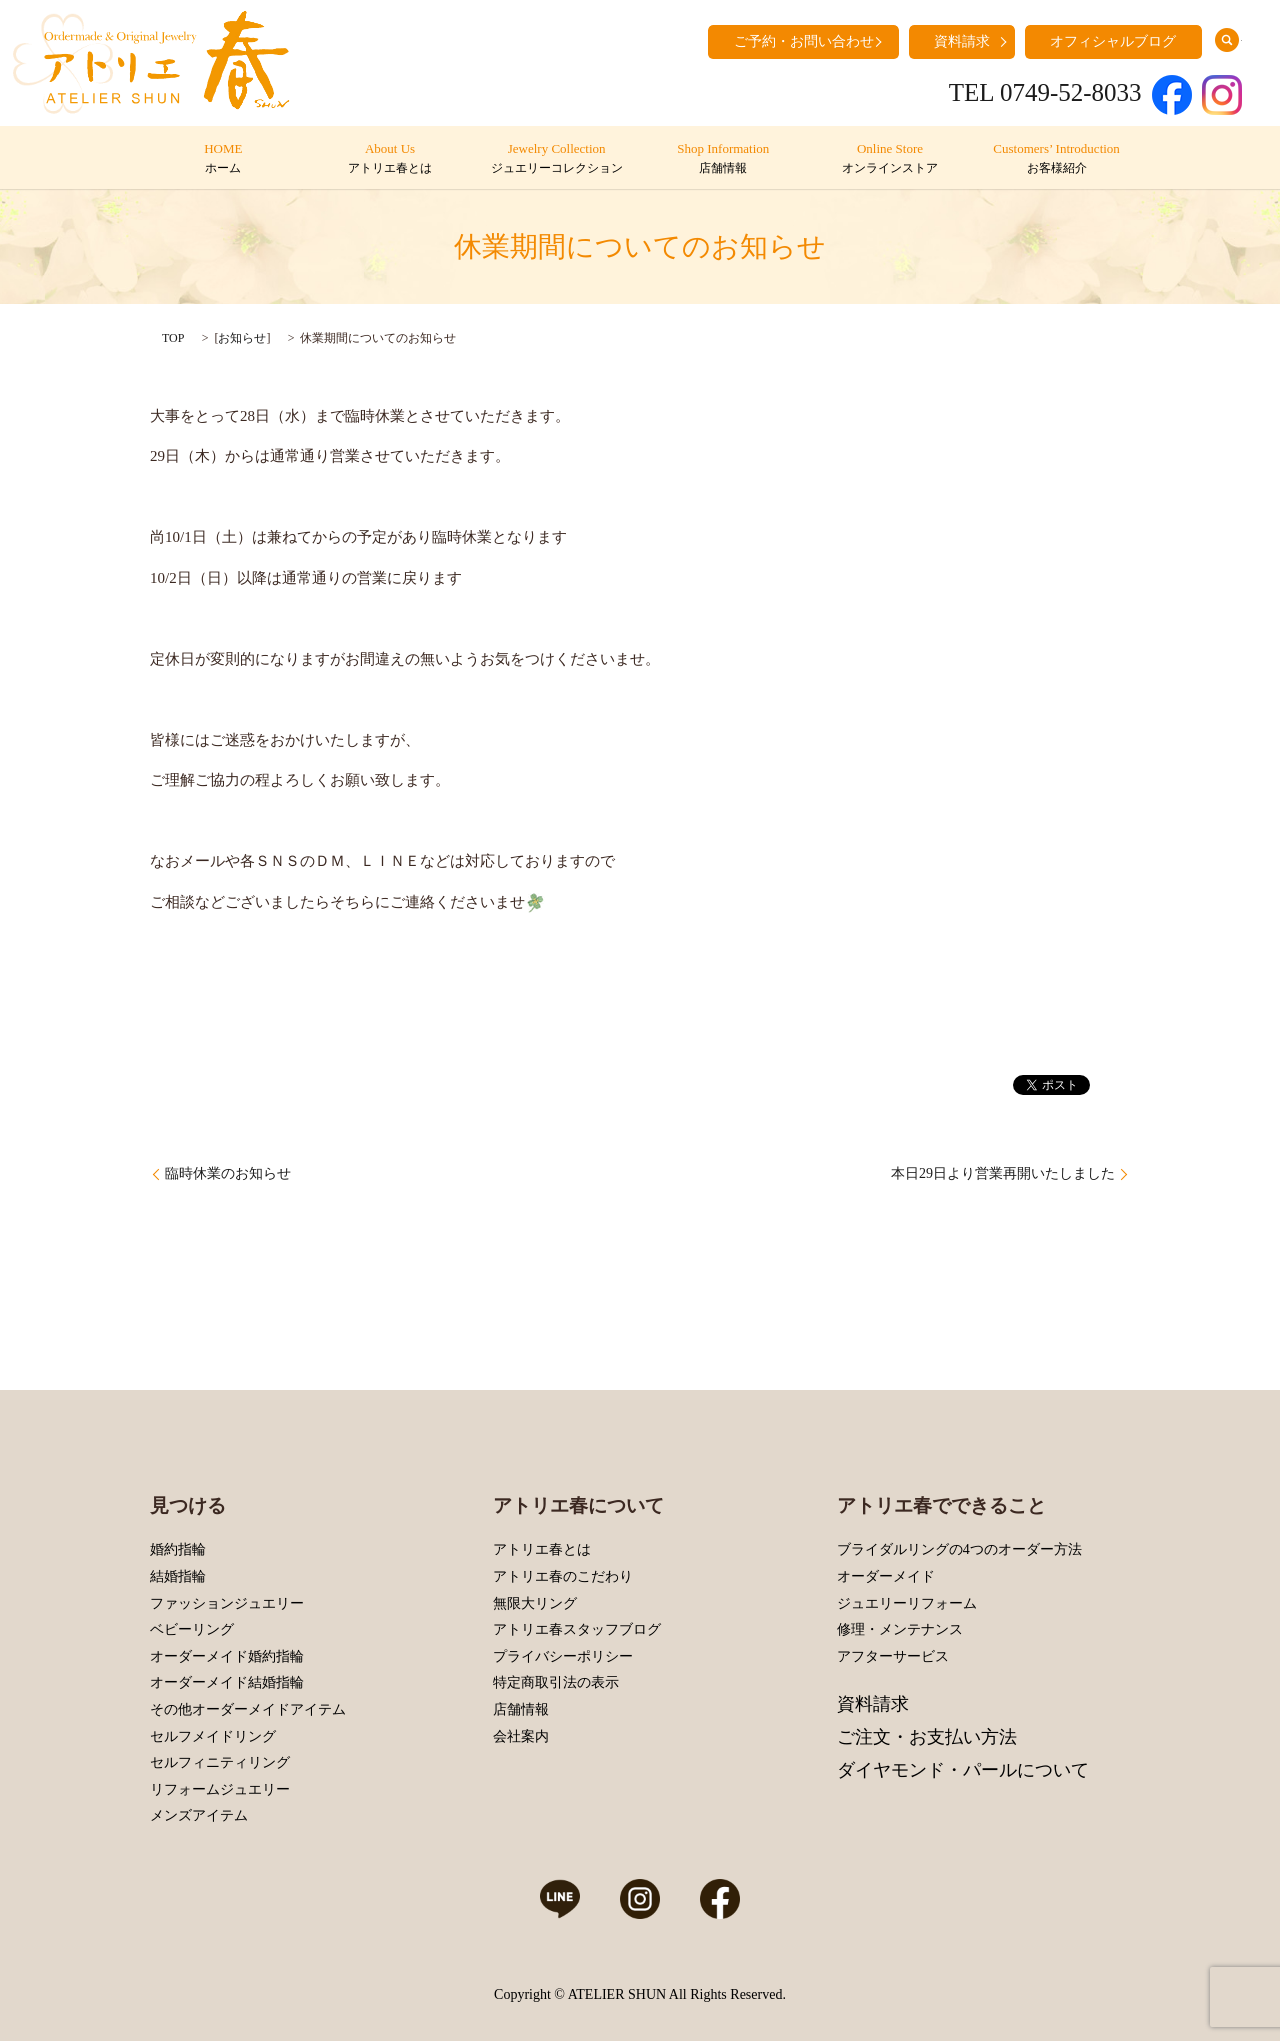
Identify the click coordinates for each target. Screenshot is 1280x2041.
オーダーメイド (886, 1576)
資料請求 (962, 41)
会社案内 (521, 1736)
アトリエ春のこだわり (563, 1576)
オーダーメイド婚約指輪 (227, 1656)
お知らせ (242, 338)
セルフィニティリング (220, 1762)
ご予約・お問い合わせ (804, 41)
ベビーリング (192, 1629)
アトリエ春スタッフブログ (577, 1629)
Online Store (889, 159)
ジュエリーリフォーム (907, 1603)
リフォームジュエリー (220, 1789)
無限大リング (535, 1603)
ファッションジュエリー (227, 1603)
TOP (173, 338)
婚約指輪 (178, 1549)
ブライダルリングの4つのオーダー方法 (959, 1549)
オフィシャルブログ (1113, 41)
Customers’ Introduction (1056, 159)
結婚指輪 (178, 1576)
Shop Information (723, 159)
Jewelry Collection (556, 159)
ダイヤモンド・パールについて (963, 1770)
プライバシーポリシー (563, 1656)
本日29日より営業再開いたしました (1003, 1173)
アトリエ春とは (542, 1549)
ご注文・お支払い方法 (927, 1737)
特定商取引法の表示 (556, 1682)
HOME (223, 159)
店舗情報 (521, 1709)
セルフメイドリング (213, 1736)
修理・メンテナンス (900, 1629)
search (1227, 40)
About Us (389, 159)
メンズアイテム (199, 1815)
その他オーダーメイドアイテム (248, 1709)
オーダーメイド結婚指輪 (227, 1682)
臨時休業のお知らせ (228, 1173)
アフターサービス (893, 1656)
